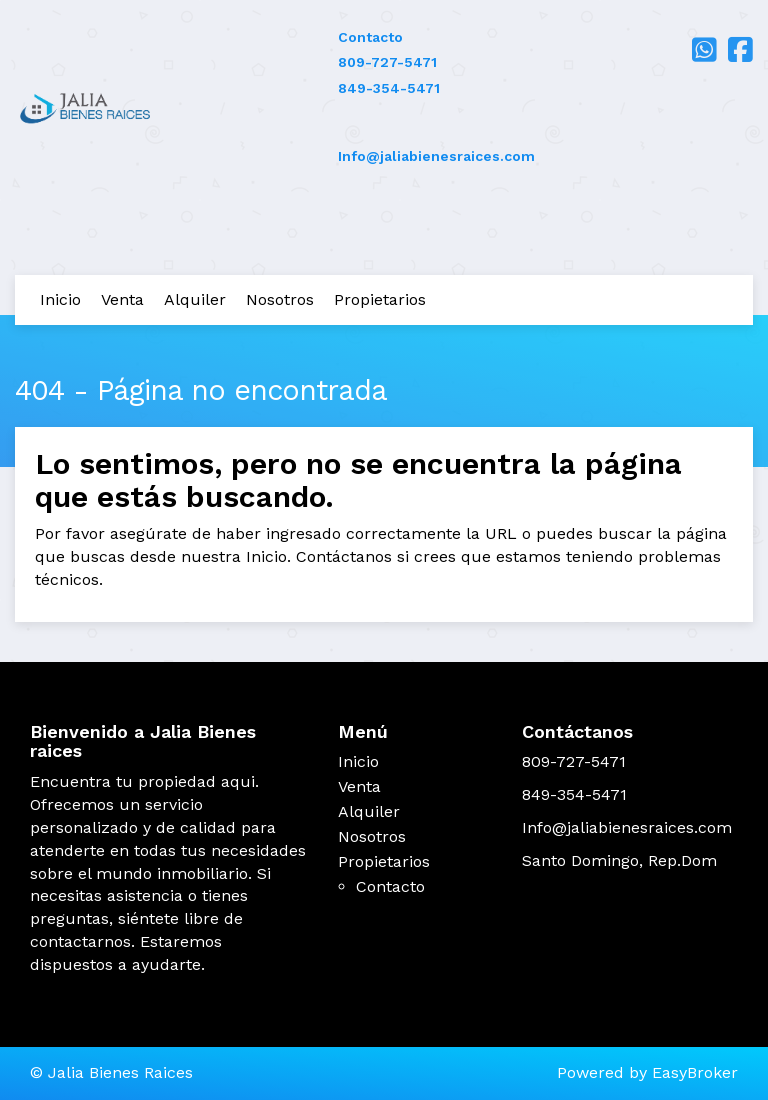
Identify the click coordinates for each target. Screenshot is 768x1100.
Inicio (60, 299)
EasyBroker (695, 1072)
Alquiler (195, 299)
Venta (122, 299)
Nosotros (280, 299)
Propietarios (380, 299)
